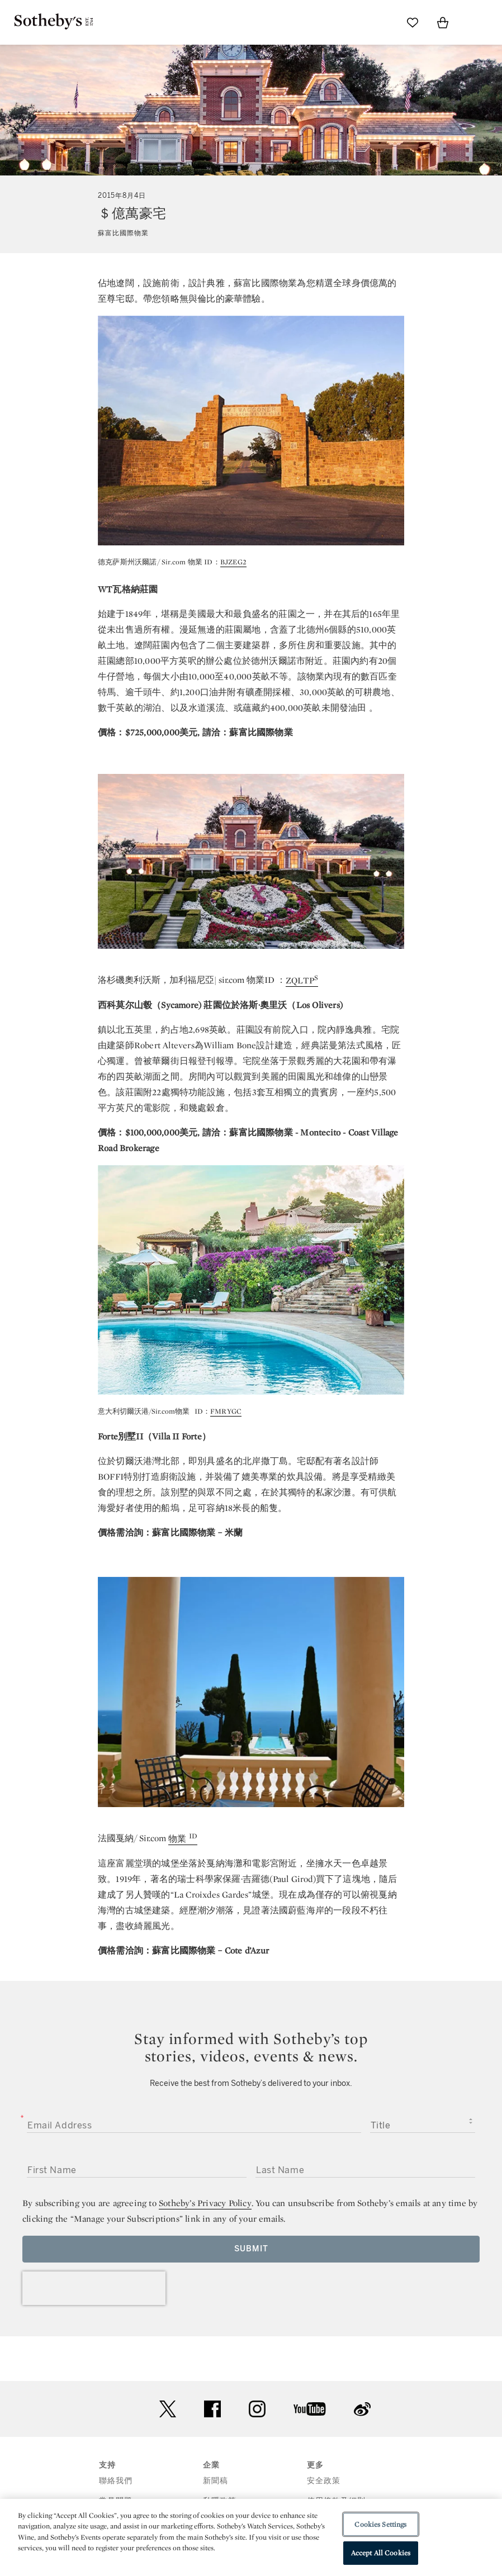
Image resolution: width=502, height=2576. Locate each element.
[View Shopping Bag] (442, 22)
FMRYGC (225, 1411)
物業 (178, 1839)
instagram (257, 2409)
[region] (251, 2537)
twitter (167, 2409)
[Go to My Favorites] (412, 22)
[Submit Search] (382, 22)
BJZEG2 (233, 562)
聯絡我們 (115, 2480)
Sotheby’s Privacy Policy (205, 2203)
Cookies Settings (380, 2524)
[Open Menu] (473, 23)
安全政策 (323, 2480)
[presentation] (93, 2288)
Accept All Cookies (380, 2553)
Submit (251, 2249)
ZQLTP (300, 980)
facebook (212, 2409)
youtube (309, 2409)
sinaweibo (362, 2409)
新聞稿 (215, 2480)
